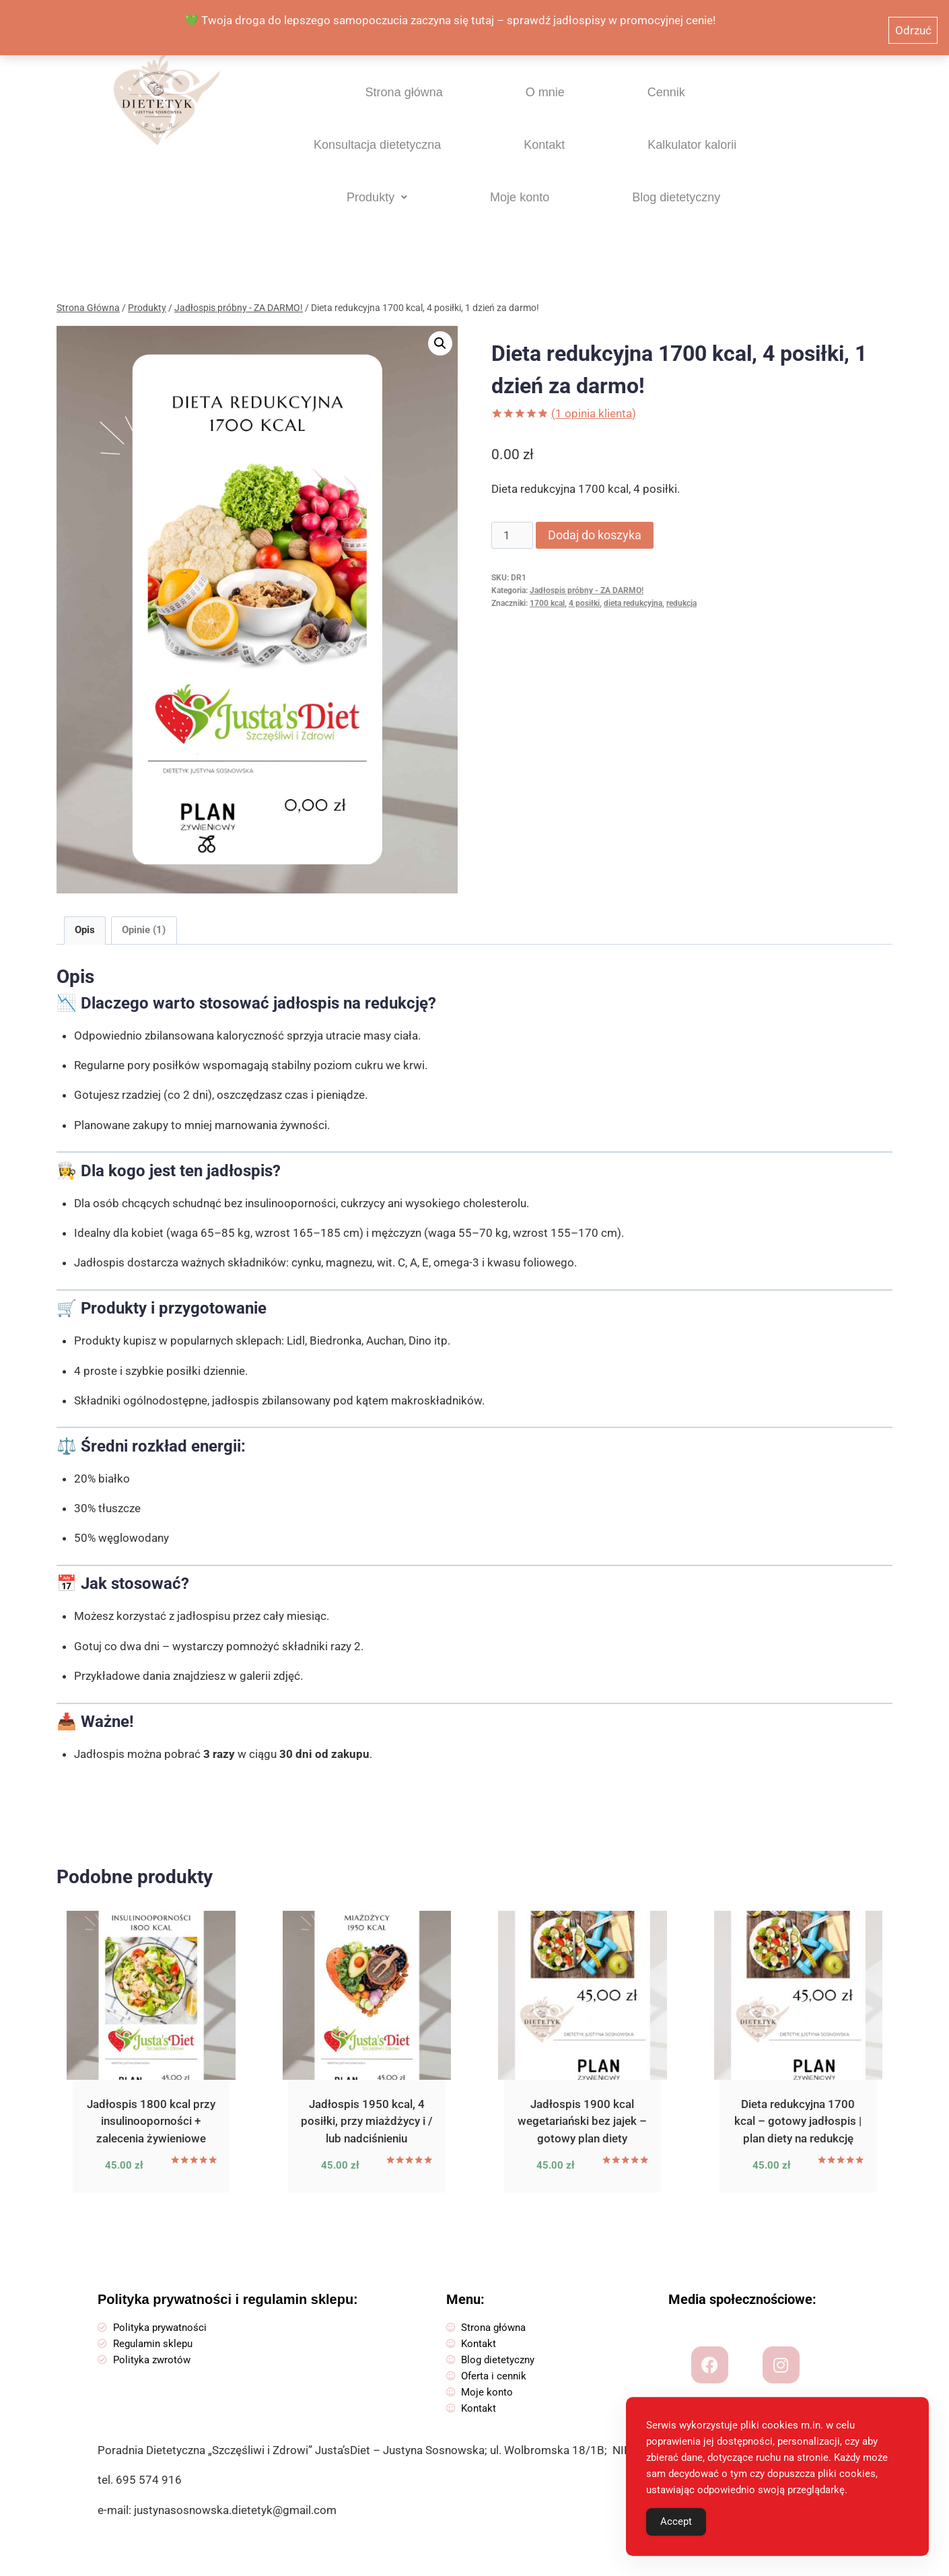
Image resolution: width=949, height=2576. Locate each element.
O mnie (419, 101)
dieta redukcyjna (633, 588)
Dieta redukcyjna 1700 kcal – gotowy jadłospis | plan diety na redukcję (798, 2106)
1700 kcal (547, 588)
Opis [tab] (85, 915)
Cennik (496, 101)
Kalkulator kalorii (367, 173)
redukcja (681, 588)
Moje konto (585, 173)
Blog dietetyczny (701, 173)
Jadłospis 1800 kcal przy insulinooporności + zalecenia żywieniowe (151, 2106)
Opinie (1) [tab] (144, 915)
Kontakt (748, 101)
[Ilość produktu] (512, 520)
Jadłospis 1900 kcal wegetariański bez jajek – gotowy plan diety (582, 2106)
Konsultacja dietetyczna (621, 101)
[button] (485, 173)
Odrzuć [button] (913, 21)
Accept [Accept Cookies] (676, 2533)
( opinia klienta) (593, 398)
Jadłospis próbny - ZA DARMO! (586, 575)
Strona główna (321, 101)
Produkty (485, 173)
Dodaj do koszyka (594, 520)
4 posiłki (584, 588)
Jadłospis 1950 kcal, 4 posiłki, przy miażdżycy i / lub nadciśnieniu (367, 2106)
